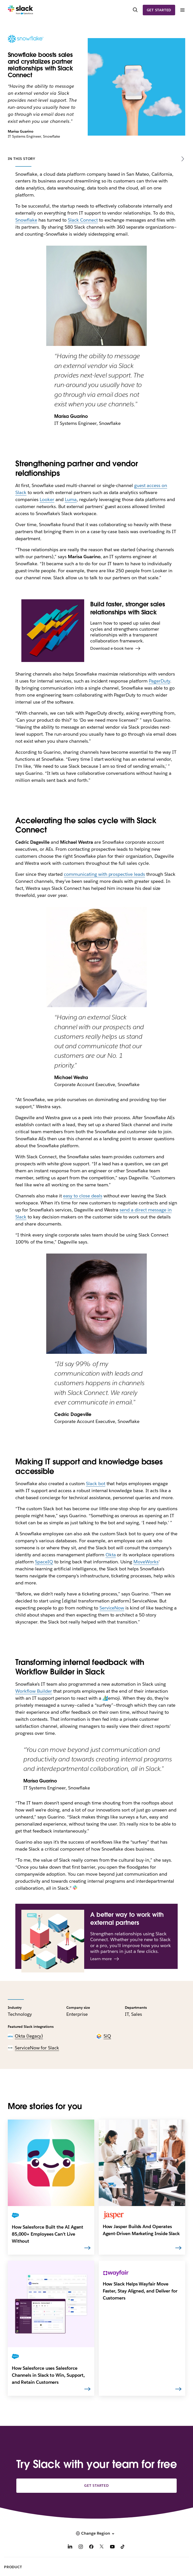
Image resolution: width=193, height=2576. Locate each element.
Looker (47, 499)
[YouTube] (112, 2547)
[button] (96, 2533)
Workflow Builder (33, 1691)
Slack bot (95, 1483)
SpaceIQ (44, 1562)
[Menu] (182, 10)
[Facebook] (91, 2547)
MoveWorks (146, 1562)
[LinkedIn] (70, 2547)
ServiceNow (112, 1608)
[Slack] (20, 10)
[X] (102, 2547)
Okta (111, 1555)
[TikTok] (123, 2547)
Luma (71, 499)
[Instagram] (80, 2547)
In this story (21, 158)
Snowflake (26, 220)
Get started (159, 10)
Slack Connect (83, 220)
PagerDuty (159, 681)
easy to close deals (82, 1196)
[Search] (135, 10)
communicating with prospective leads (104, 874)
